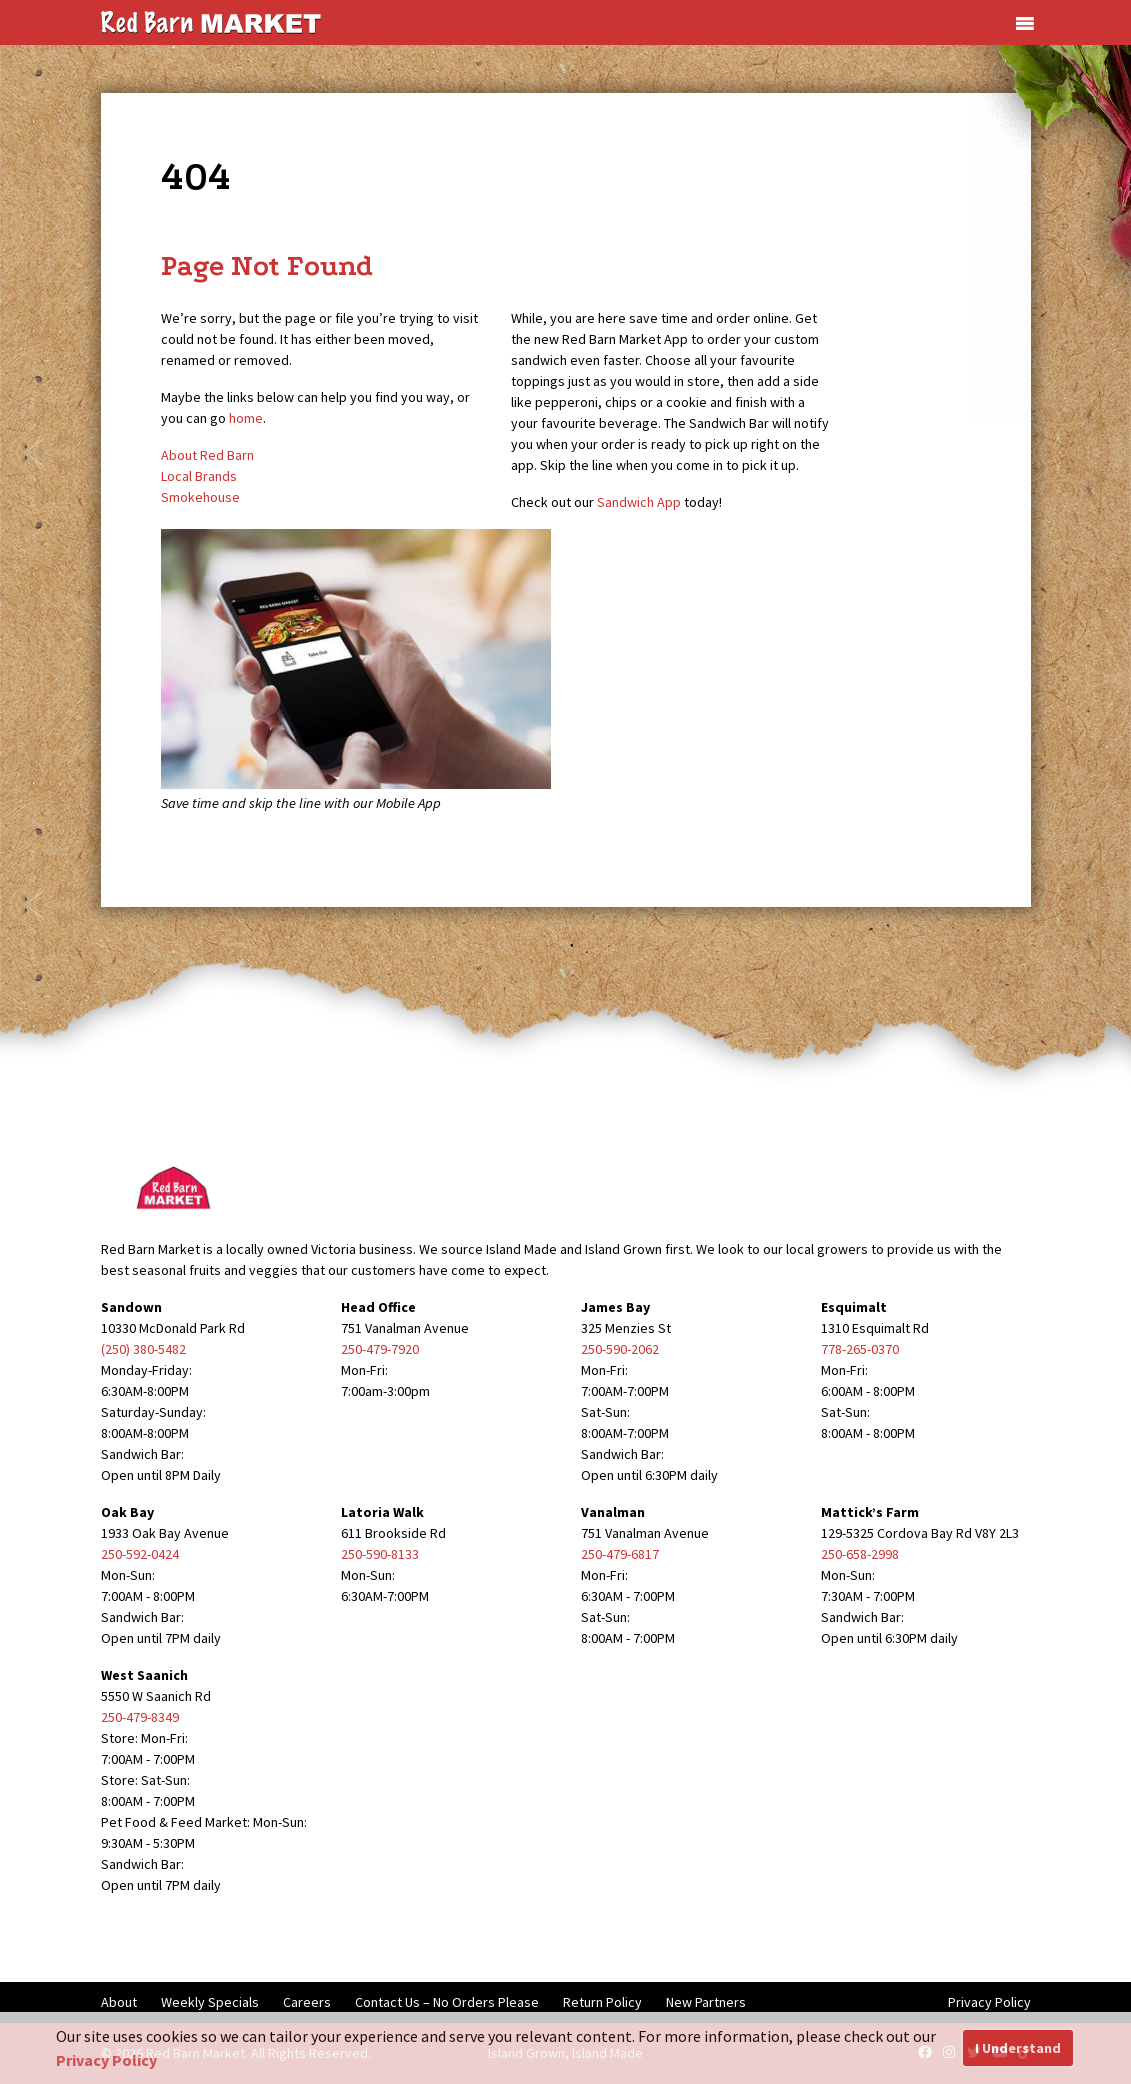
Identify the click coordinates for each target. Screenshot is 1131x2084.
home (246, 418)
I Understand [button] (1018, 2048)
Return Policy (602, 2002)
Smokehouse (200, 497)
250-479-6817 (620, 1554)
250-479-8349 (140, 1717)
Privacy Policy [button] (106, 2060)
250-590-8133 (380, 1554)
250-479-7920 (380, 1349)
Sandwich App (639, 502)
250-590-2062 (620, 1349)
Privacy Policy (989, 2002)
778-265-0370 (860, 1349)
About (119, 2002)
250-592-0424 (140, 1554)
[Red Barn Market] (211, 21)
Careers (307, 2002)
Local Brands (199, 476)
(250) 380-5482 (143, 1349)
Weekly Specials (210, 2002)
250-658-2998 (860, 1554)
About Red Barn (207, 455)
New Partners (706, 2002)
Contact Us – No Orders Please (447, 2002)
